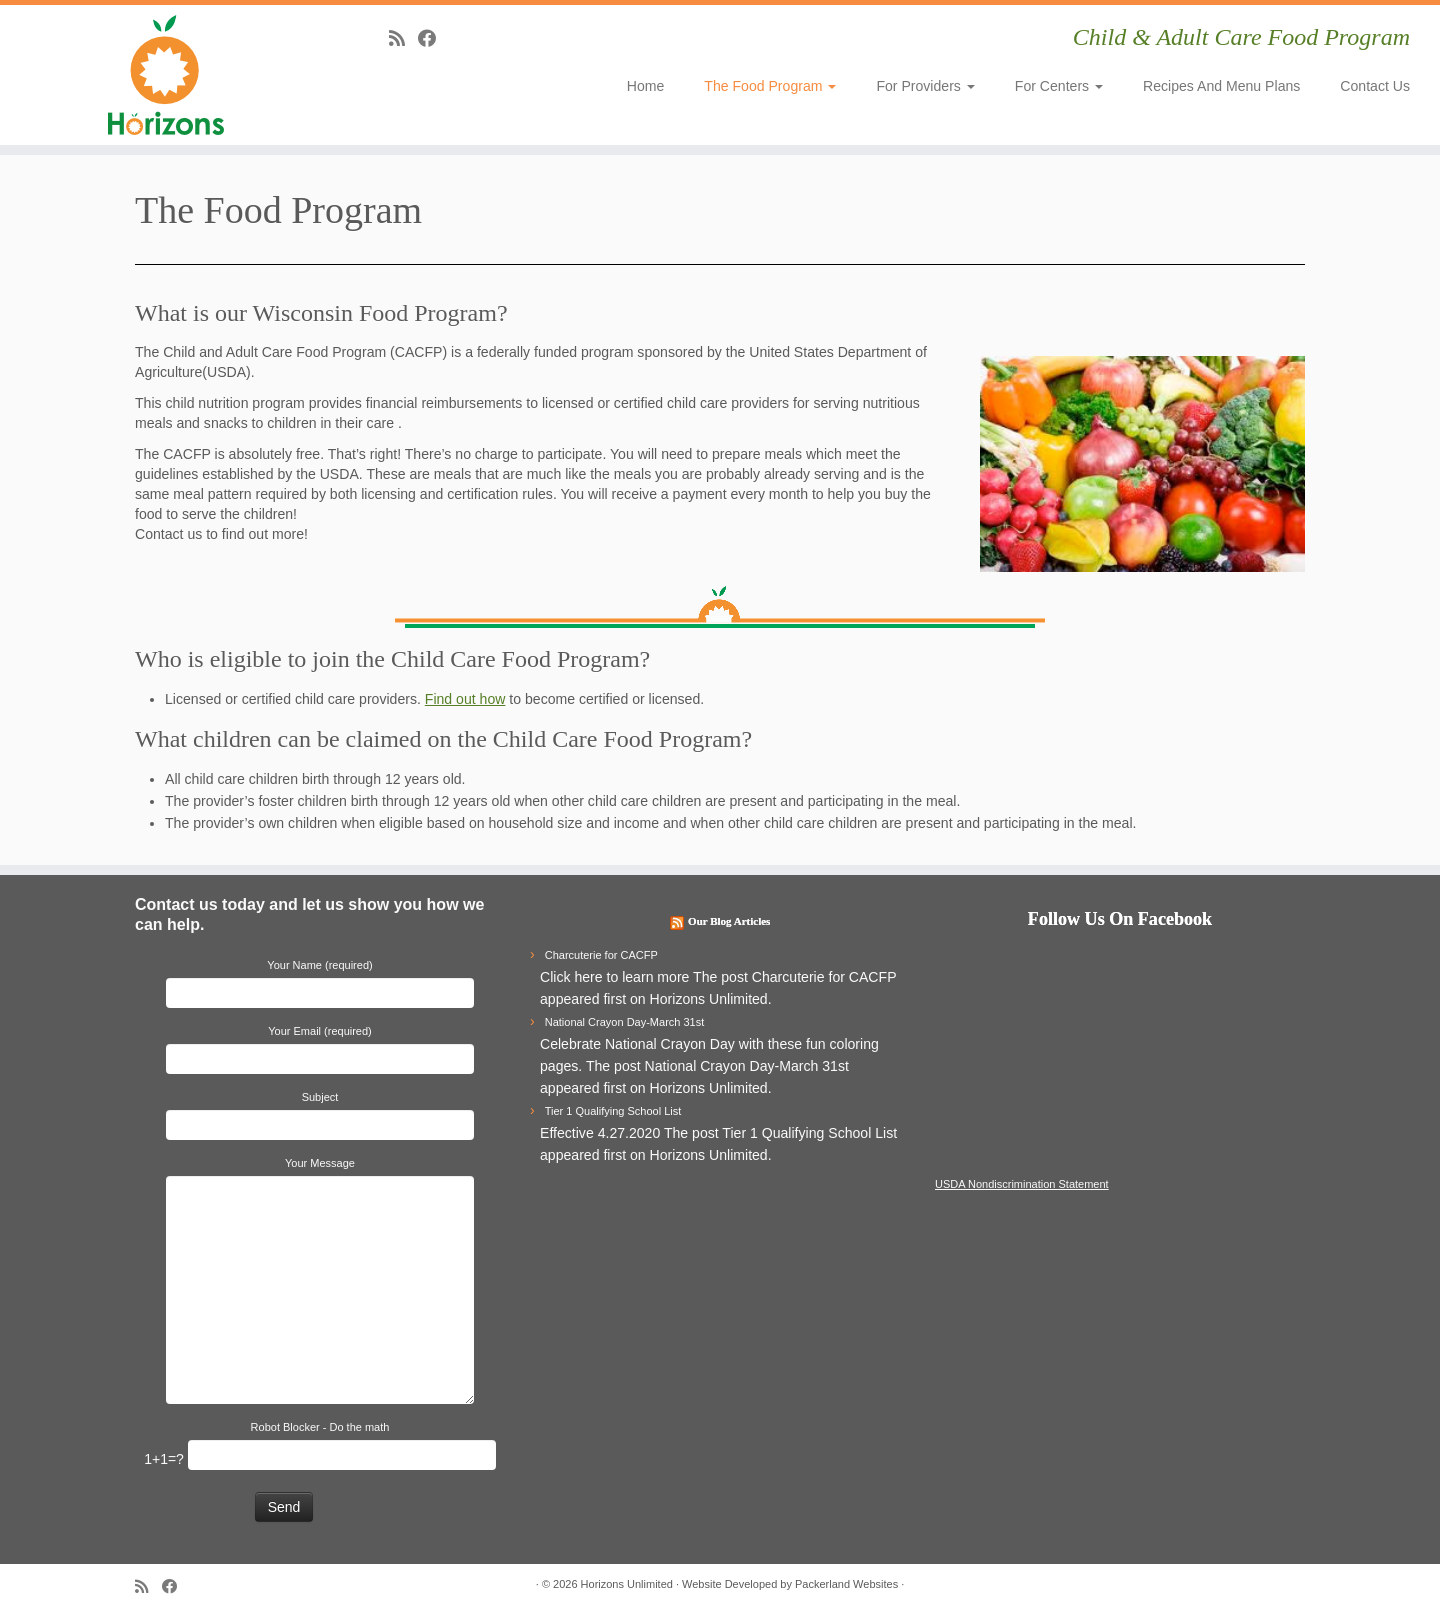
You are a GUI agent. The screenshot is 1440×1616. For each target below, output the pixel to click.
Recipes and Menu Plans (1221, 86)
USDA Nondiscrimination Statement (1022, 1184)
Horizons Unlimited (627, 1584)
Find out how (465, 699)
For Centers (1059, 86)
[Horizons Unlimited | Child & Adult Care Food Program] (166, 75)
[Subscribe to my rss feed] (403, 38)
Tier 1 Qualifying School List (613, 1111)
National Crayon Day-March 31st (625, 1022)
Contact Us (1375, 86)
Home (646, 86)
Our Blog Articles (729, 921)
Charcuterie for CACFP (601, 955)
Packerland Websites (846, 1584)
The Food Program (770, 86)
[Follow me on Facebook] (433, 38)
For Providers (925, 86)
